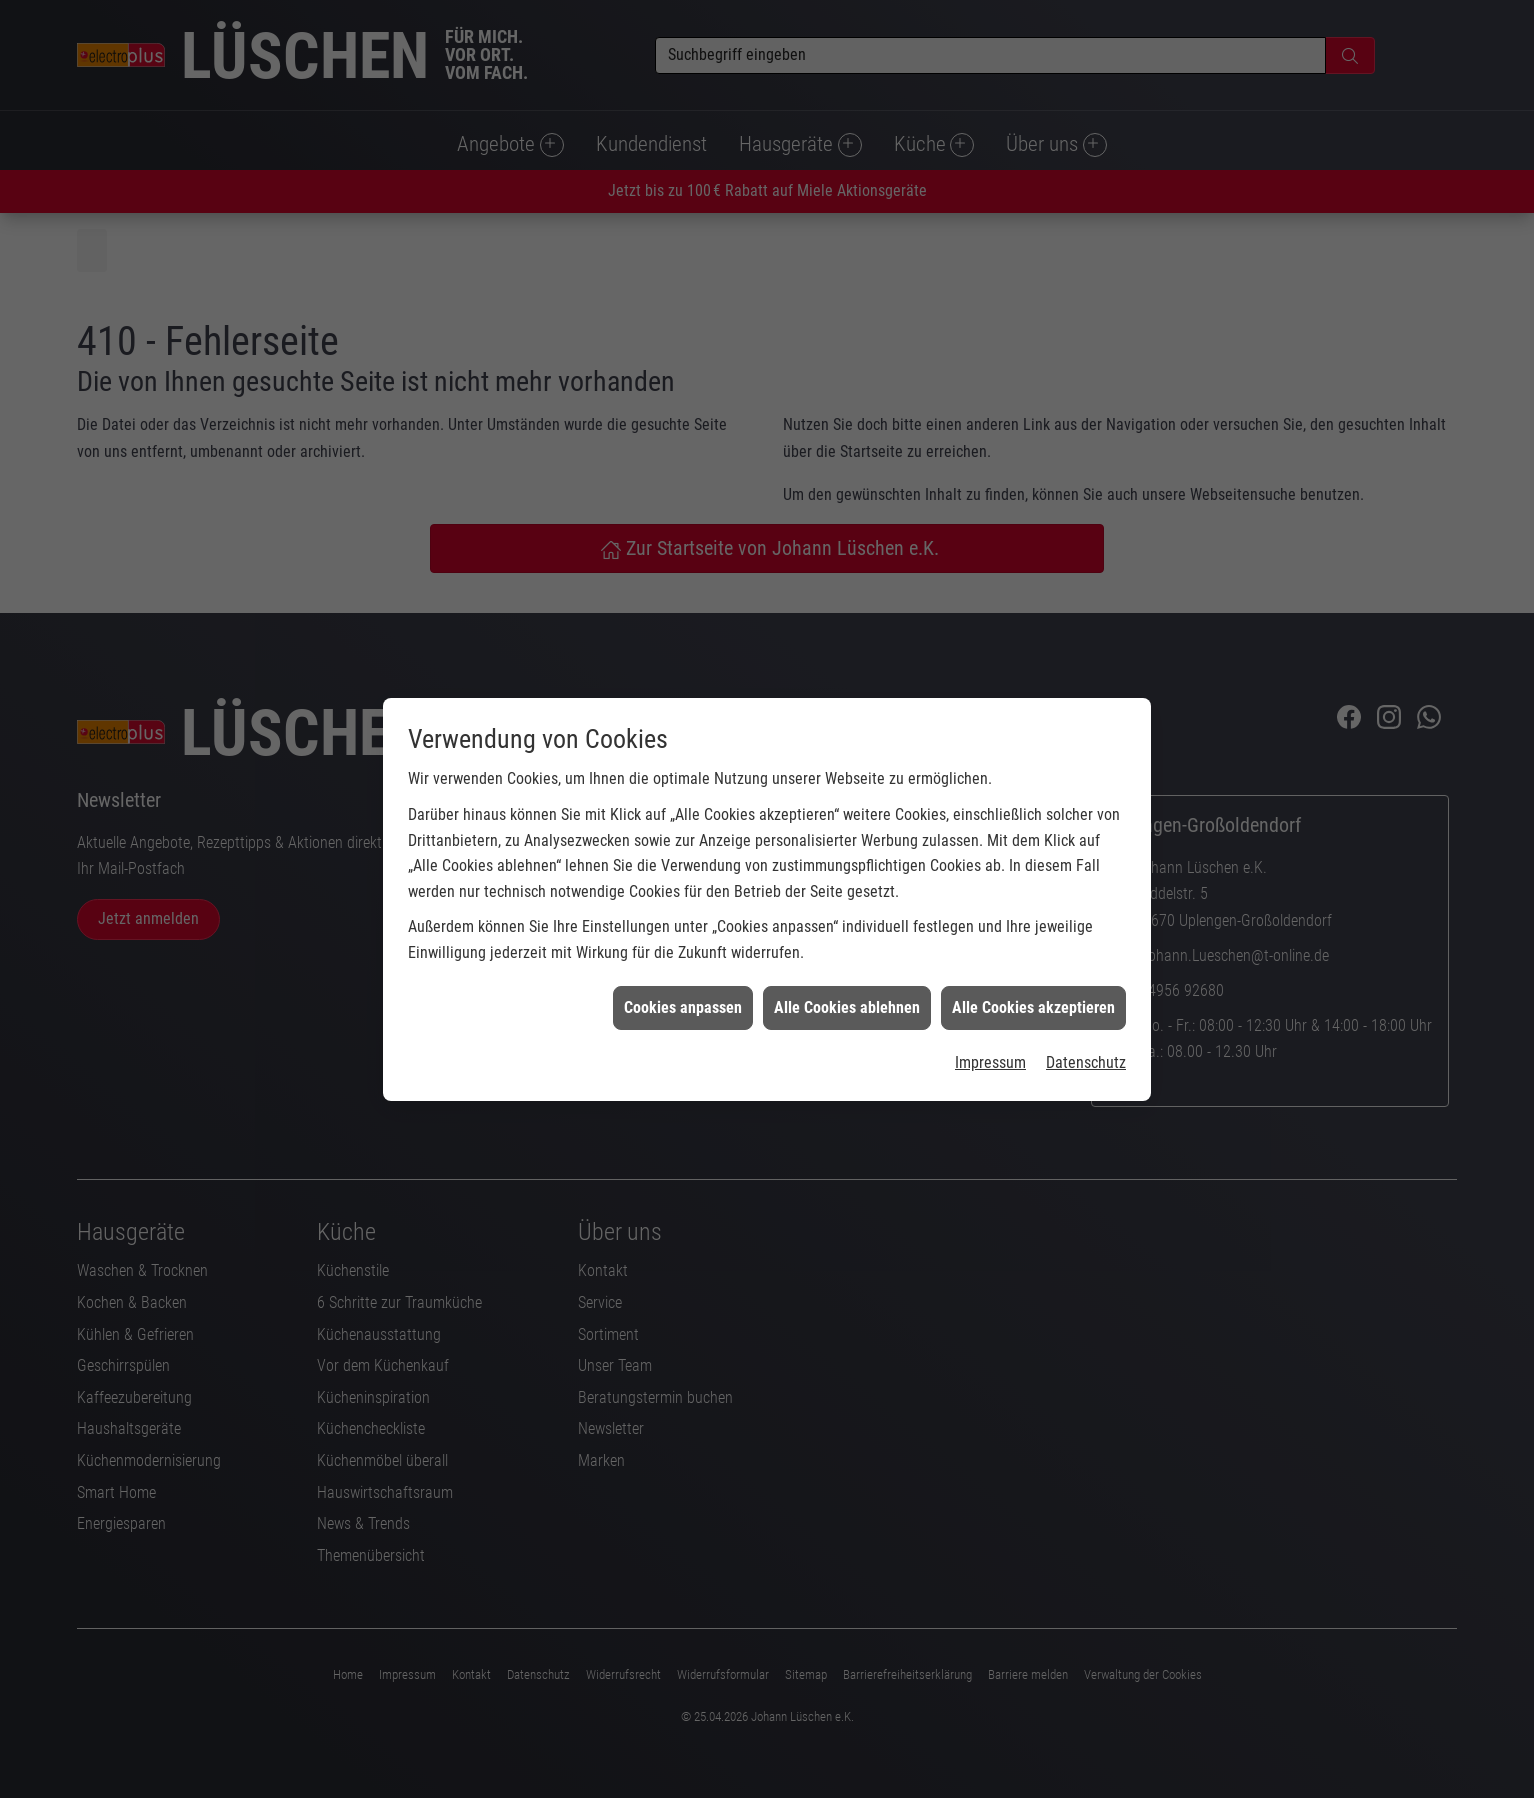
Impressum (990, 1009)
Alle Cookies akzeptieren (1033, 953)
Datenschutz (1086, 1009)
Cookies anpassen (683, 953)
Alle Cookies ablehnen (847, 953)
